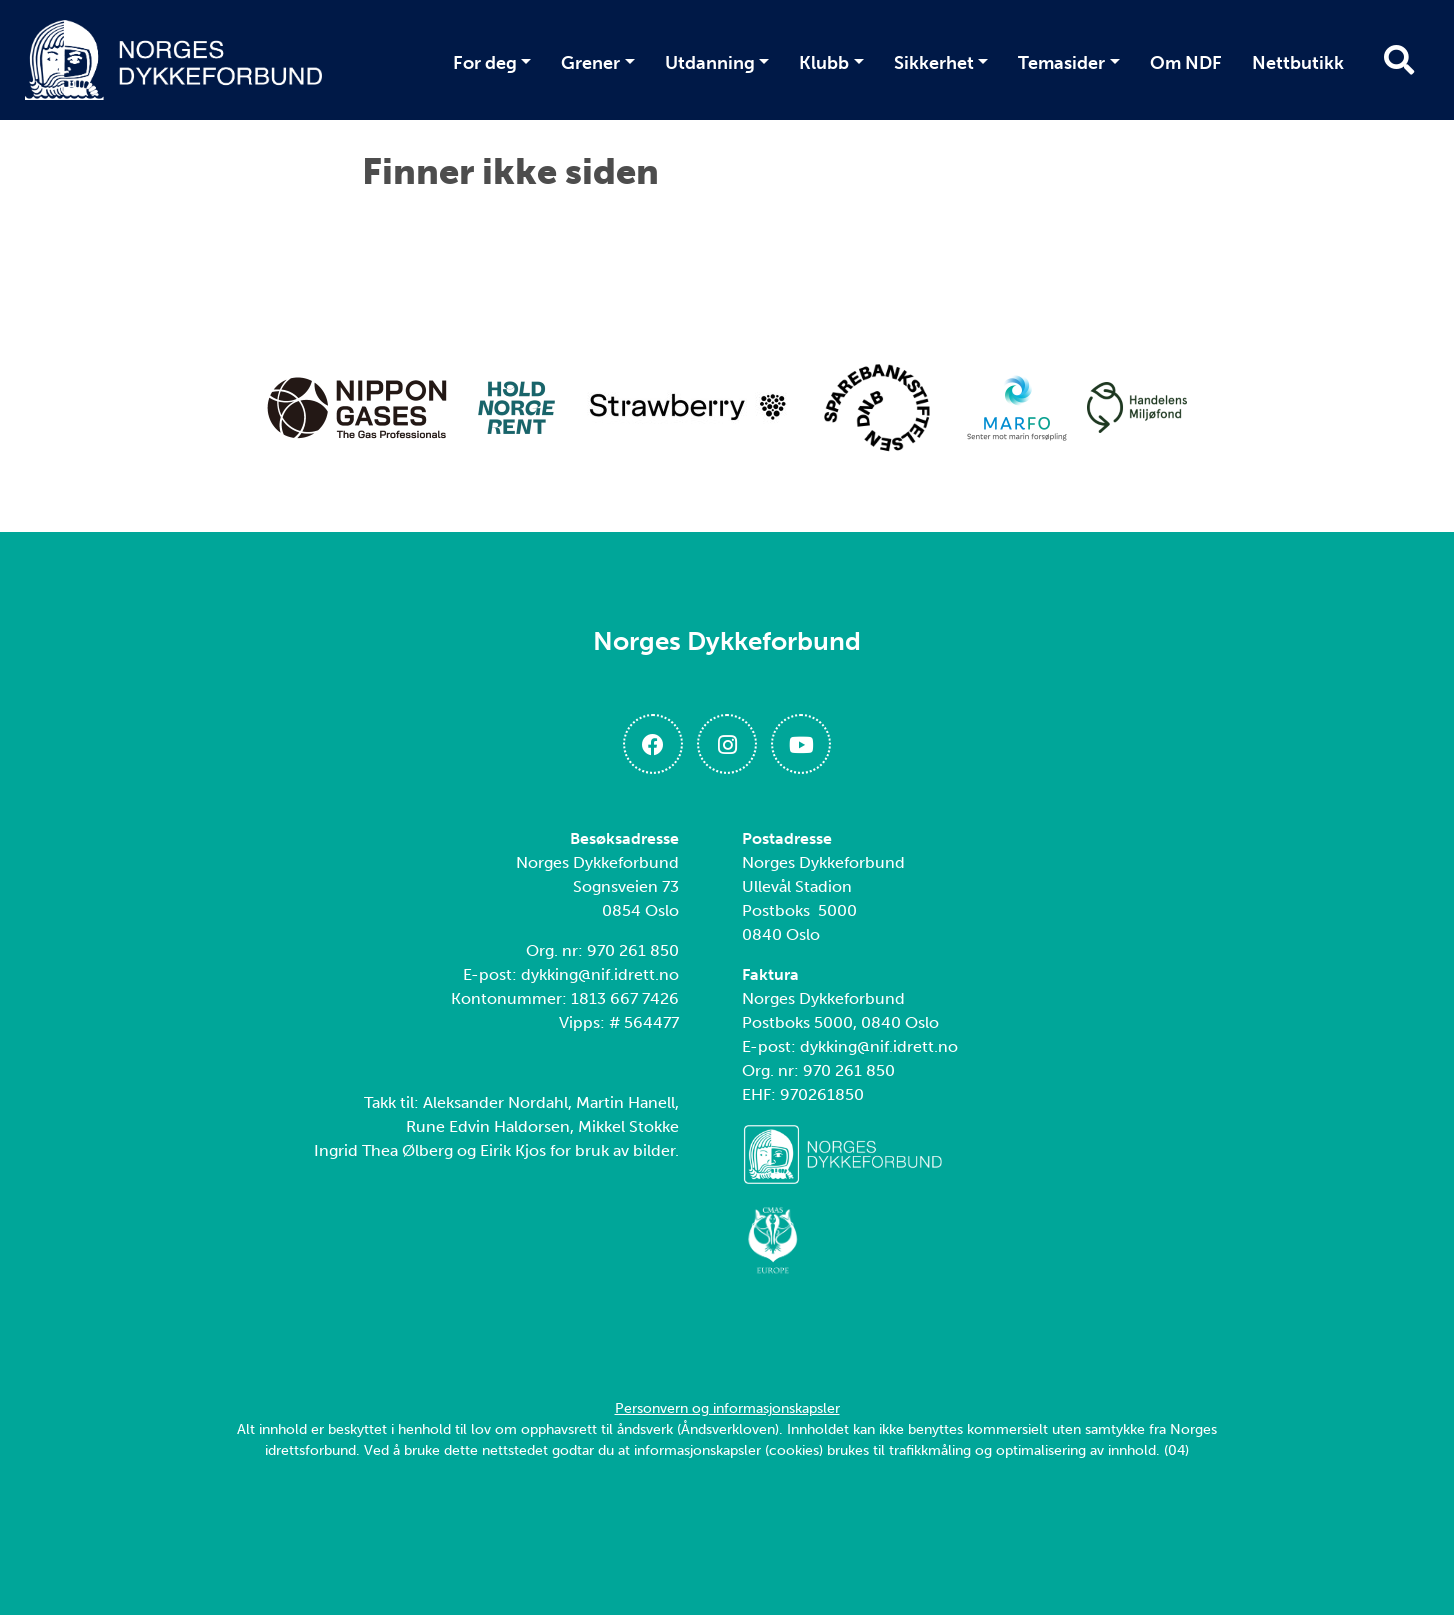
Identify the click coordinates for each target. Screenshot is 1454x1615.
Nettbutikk (1298, 63)
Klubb (824, 63)
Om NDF (1186, 63)
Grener (590, 63)
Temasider (1061, 63)
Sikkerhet (934, 63)
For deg (485, 63)
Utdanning (710, 63)
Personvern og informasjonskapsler (727, 1408)
